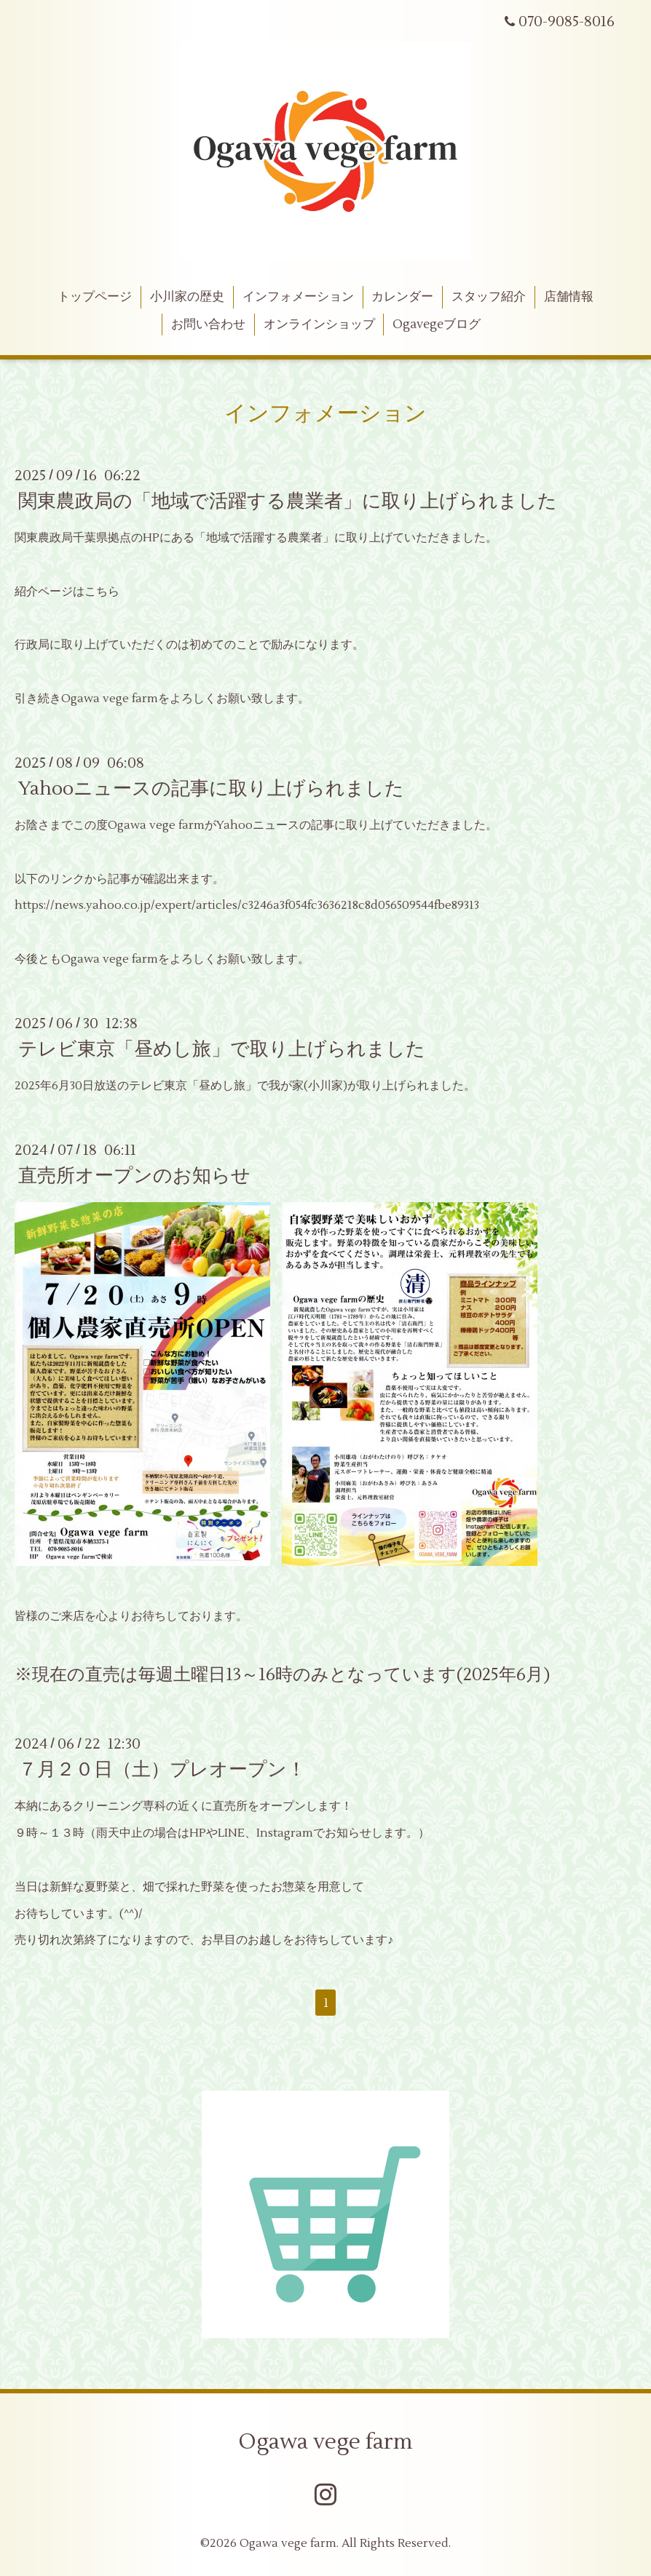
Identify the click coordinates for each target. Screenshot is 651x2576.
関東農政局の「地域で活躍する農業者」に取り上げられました (287, 501)
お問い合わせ (208, 325)
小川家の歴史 (187, 297)
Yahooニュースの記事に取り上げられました (211, 788)
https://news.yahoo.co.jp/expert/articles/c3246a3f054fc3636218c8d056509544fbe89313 (247, 905)
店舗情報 (568, 297)
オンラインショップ (319, 325)
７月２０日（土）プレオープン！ (162, 1769)
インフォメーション (298, 297)
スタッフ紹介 (488, 297)
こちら (101, 591)
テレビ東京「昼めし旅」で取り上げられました (221, 1049)
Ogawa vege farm (326, 2442)
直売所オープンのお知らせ (134, 1176)
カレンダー (402, 297)
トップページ (95, 297)
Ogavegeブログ (436, 325)
